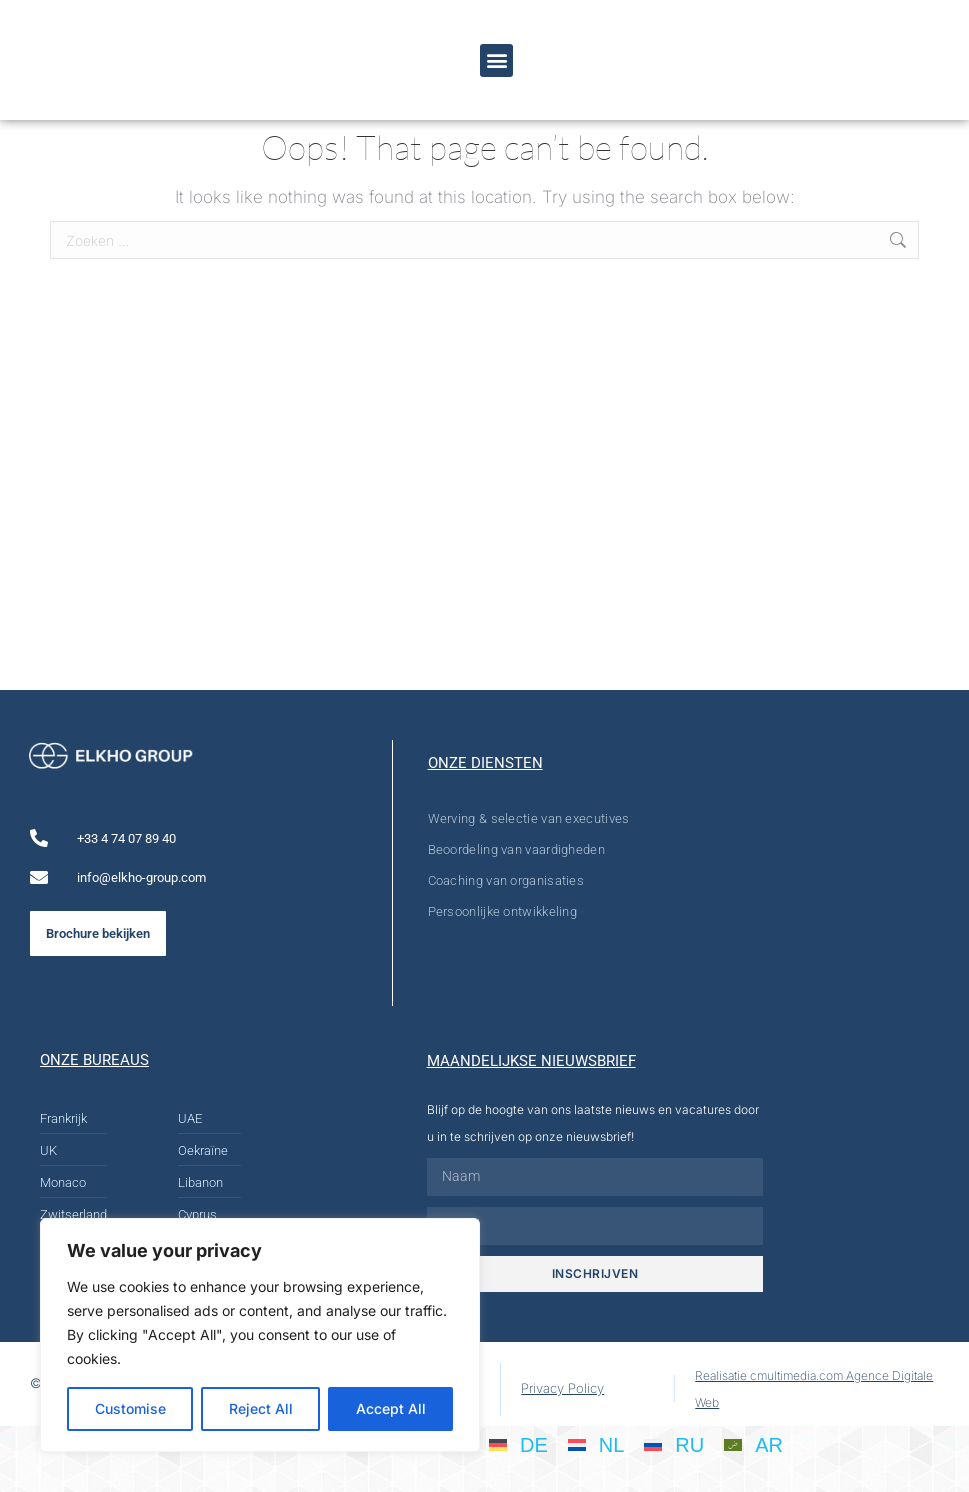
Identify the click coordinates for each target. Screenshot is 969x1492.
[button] (496, 60)
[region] (260, 1335)
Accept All (391, 1408)
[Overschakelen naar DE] (518, 1444)
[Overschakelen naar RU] (674, 1444)
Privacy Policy (562, 1388)
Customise (130, 1408)
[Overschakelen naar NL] (596, 1444)
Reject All (261, 1408)
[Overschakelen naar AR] (753, 1444)
